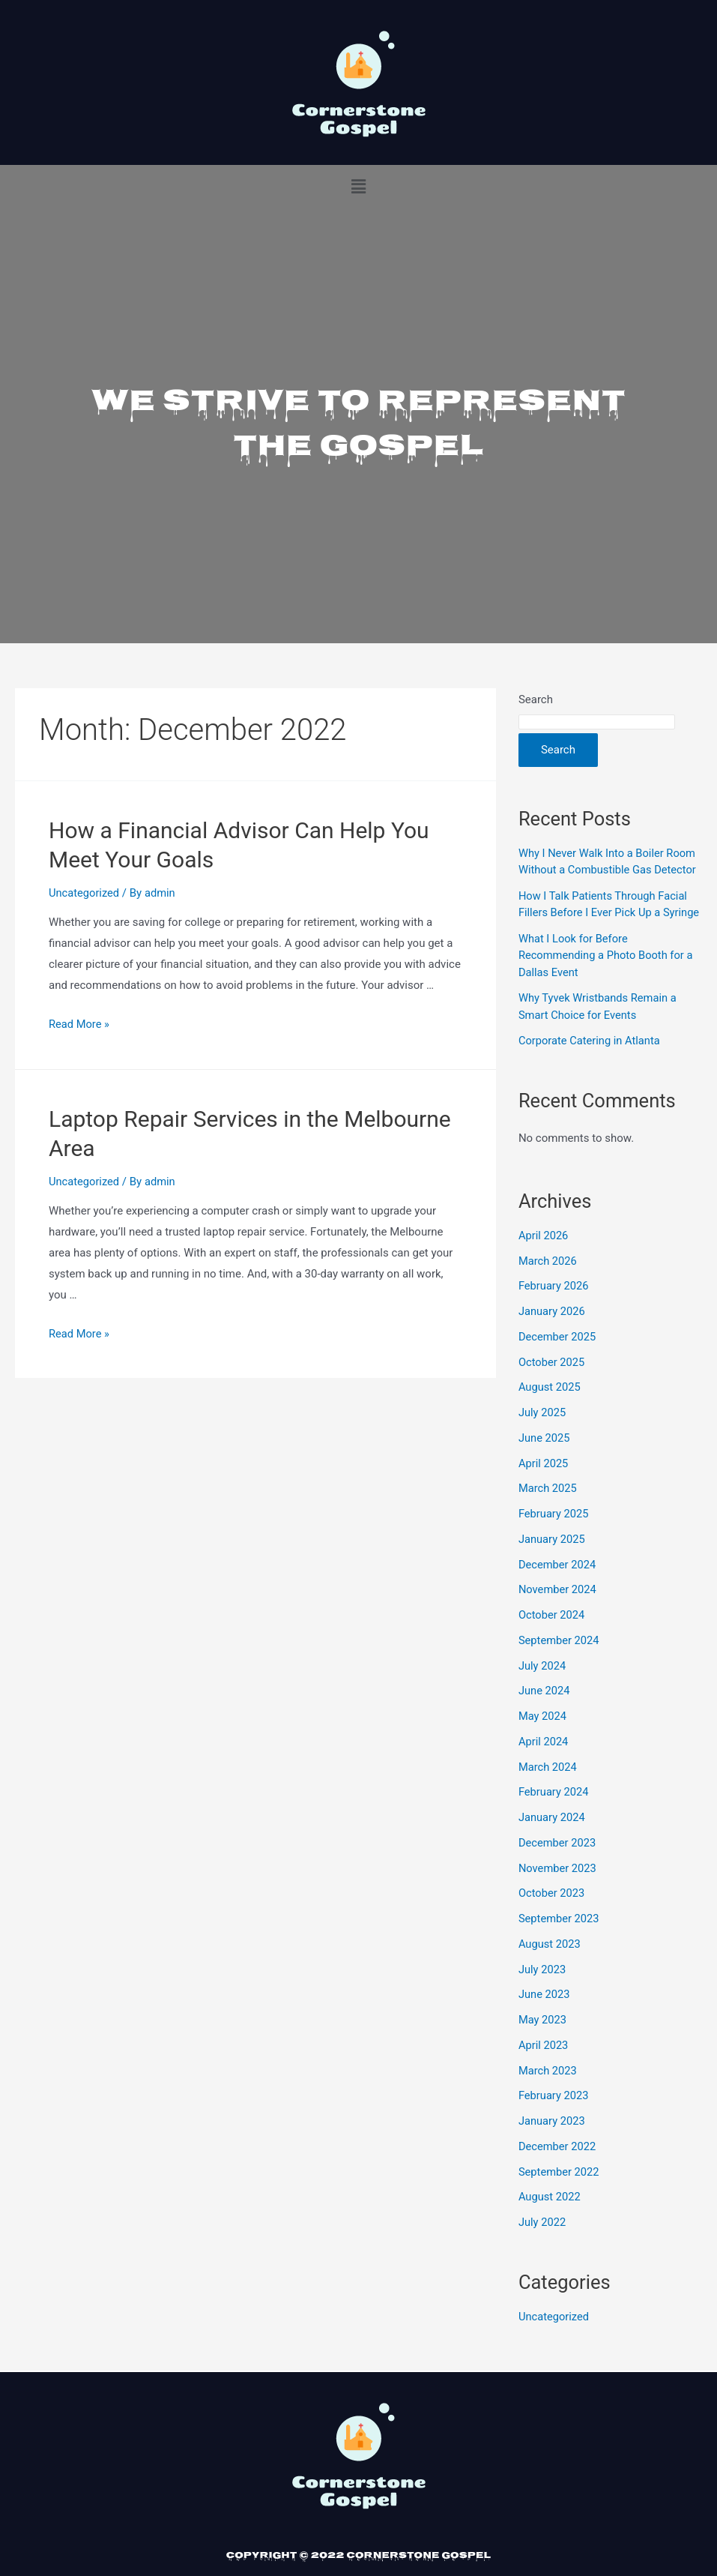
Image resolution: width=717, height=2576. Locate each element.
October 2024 (552, 1632)
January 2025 (552, 1555)
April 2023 (543, 2061)
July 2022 (542, 2239)
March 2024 (548, 1783)
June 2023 (544, 2011)
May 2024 (543, 1733)
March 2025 (548, 1505)
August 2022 (550, 2214)
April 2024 (543, 1758)
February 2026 (554, 1303)
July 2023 (542, 1986)
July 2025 (542, 1429)
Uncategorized (85, 893)
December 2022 (558, 2163)
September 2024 (559, 1657)
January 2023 (552, 2138)
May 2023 (543, 2037)
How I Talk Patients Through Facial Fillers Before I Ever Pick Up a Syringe (604, 912)
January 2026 (552, 1328)
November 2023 (558, 1885)
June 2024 (544, 1708)
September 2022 (559, 2188)
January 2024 (552, 1834)
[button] (358, 186)
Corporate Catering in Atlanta (590, 1058)
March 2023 (548, 2087)
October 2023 (552, 1910)
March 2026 (548, 1277)
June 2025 (544, 1454)
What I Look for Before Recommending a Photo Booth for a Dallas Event (607, 972)
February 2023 (554, 2112)
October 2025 (552, 1378)
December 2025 (558, 1353)
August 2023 (550, 1960)
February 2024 (554, 1809)
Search (535, 699)
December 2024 (558, 1581)
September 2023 (559, 1935)
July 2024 (542, 1682)
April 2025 (543, 1480)
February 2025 (554, 1531)
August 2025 (550, 1404)
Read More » (80, 1024)
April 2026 (543, 1252)
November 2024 (558, 1606)
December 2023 (558, 1859)
